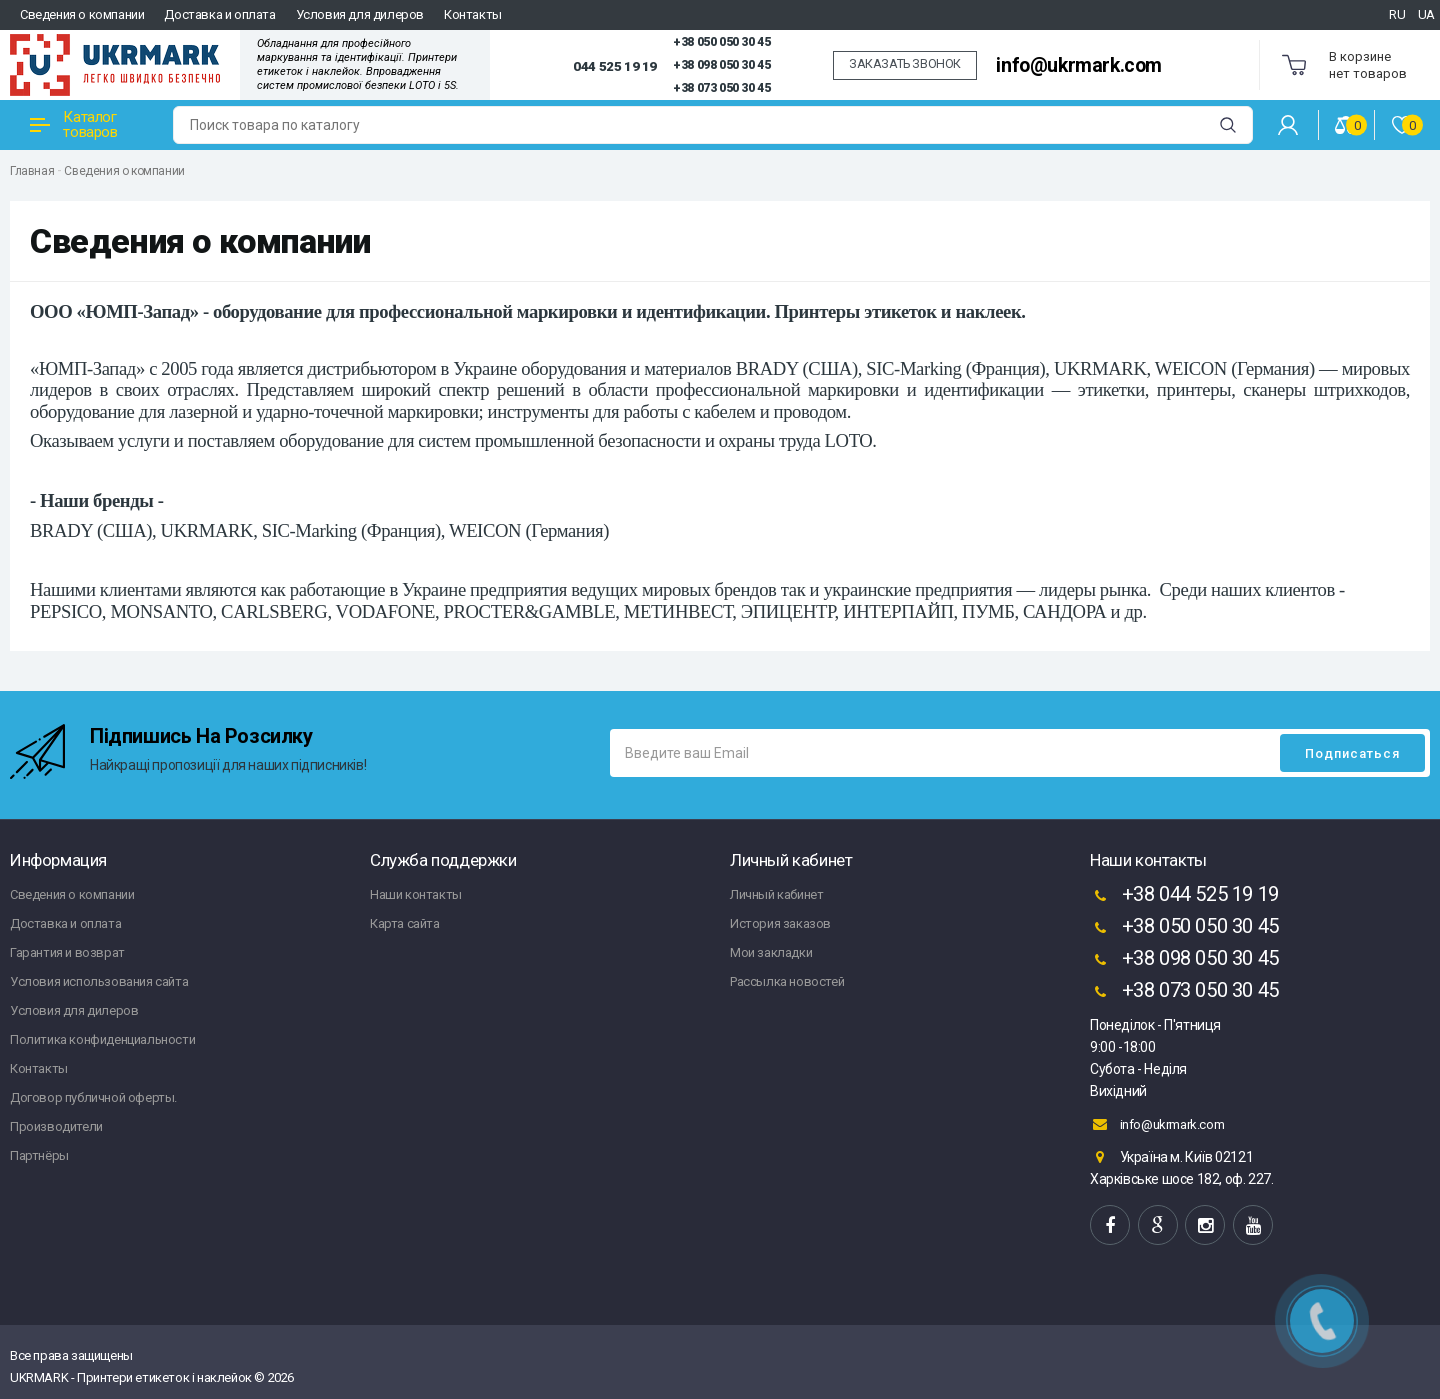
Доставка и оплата (219, 14)
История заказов (780, 923)
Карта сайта (405, 923)
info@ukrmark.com (1079, 65)
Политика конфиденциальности (102, 1039)
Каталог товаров (74, 124)
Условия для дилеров (360, 14)
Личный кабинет (776, 894)
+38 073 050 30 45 (721, 88)
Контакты (473, 14)
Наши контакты (416, 894)
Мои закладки (771, 952)
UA (1426, 14)
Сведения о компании (82, 14)
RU (1397, 14)
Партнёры (39, 1155)
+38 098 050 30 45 (721, 65)
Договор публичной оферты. (93, 1097)
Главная (32, 171)
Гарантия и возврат (67, 952)
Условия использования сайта (99, 981)
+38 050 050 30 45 (721, 42)
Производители (56, 1126)
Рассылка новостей (787, 981)
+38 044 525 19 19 (1184, 896)
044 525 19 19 (615, 66)
